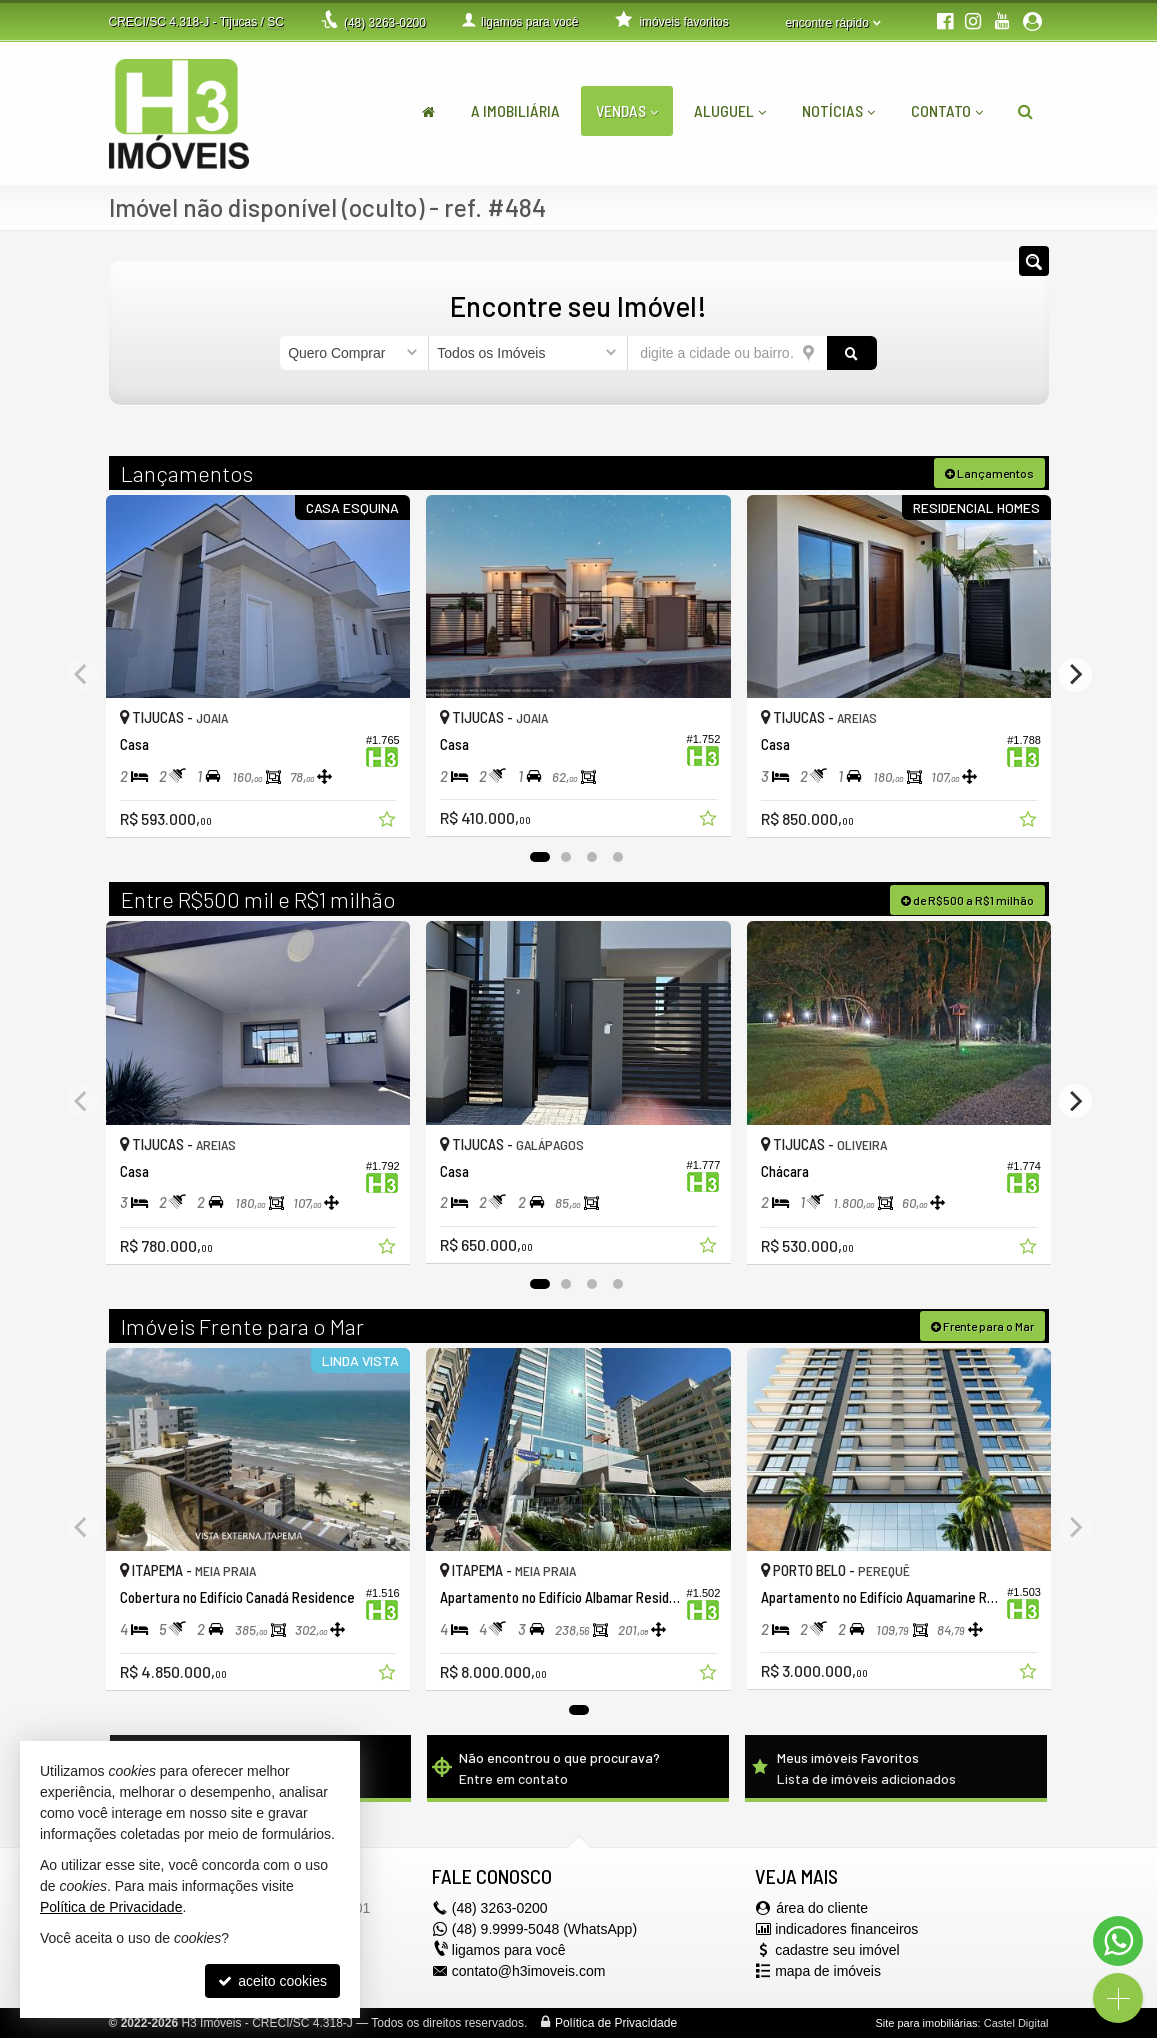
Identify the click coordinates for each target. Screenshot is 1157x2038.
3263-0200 (385, 23)
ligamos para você (509, 1950)
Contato (947, 110)
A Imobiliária (515, 110)
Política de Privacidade (616, 2023)
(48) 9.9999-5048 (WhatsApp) (544, 1929)
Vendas (627, 110)
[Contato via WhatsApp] (1118, 1941)
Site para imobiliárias (926, 2023)
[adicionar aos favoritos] (389, 822)
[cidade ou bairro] (727, 353)
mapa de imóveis (828, 1971)
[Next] (1075, 675)
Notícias (838, 110)
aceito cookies (272, 1981)
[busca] (1025, 111)
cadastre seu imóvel (837, 1950)
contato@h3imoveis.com (529, 1971)
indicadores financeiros (846, 1929)
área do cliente (822, 1908)
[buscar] (852, 353)
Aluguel (730, 110)
